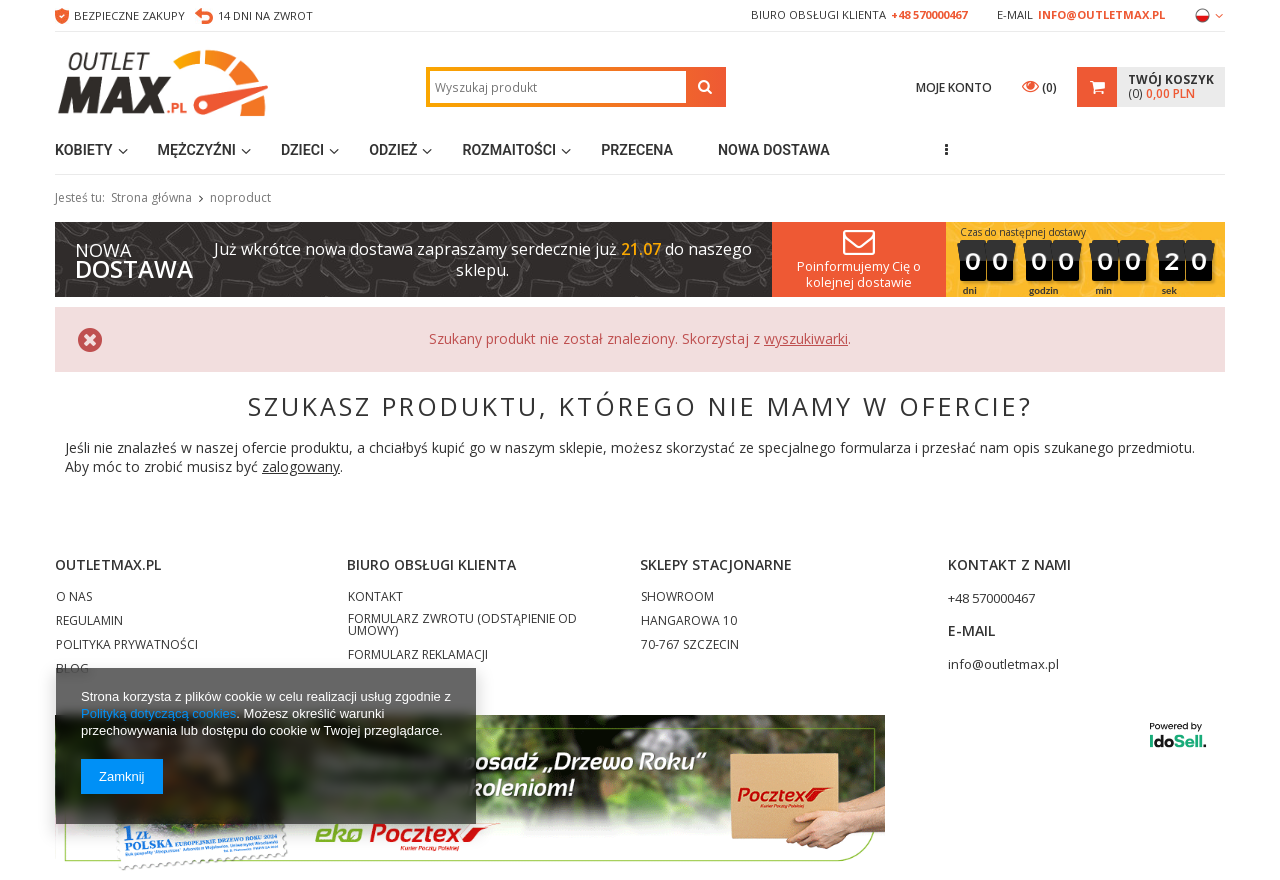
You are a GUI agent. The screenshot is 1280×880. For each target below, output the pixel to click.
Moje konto (954, 87)
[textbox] (558, 87)
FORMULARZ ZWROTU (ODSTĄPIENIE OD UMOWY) (462, 626)
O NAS (74, 598)
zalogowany (301, 466)
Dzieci (302, 150)
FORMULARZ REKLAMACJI (418, 656)
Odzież (393, 150)
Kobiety (84, 150)
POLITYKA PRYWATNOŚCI (127, 646)
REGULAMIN (89, 622)
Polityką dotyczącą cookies (158, 713)
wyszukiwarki (806, 338)
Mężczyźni (197, 150)
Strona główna (151, 197)
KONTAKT (375, 598)
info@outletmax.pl (1101, 14)
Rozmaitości (509, 150)
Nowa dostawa (774, 150)
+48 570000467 (929, 14)
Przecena (637, 150)
